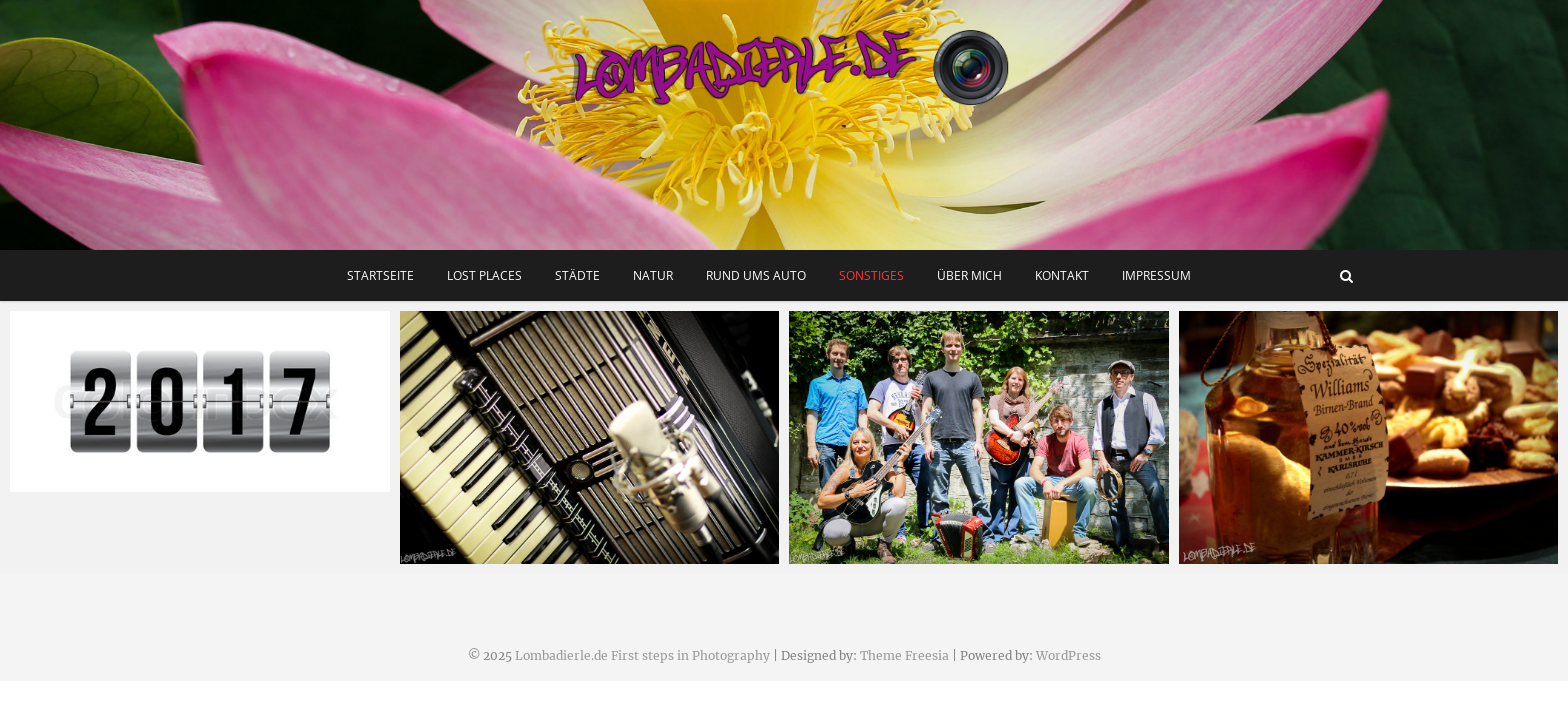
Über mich (969, 275)
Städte (577, 275)
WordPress (1068, 655)
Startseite (380, 275)
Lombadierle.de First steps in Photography (642, 655)
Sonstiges (871, 275)
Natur (653, 275)
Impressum (1156, 275)
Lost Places (484, 275)
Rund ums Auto (756, 275)
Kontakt (1062, 275)
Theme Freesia (904, 655)
